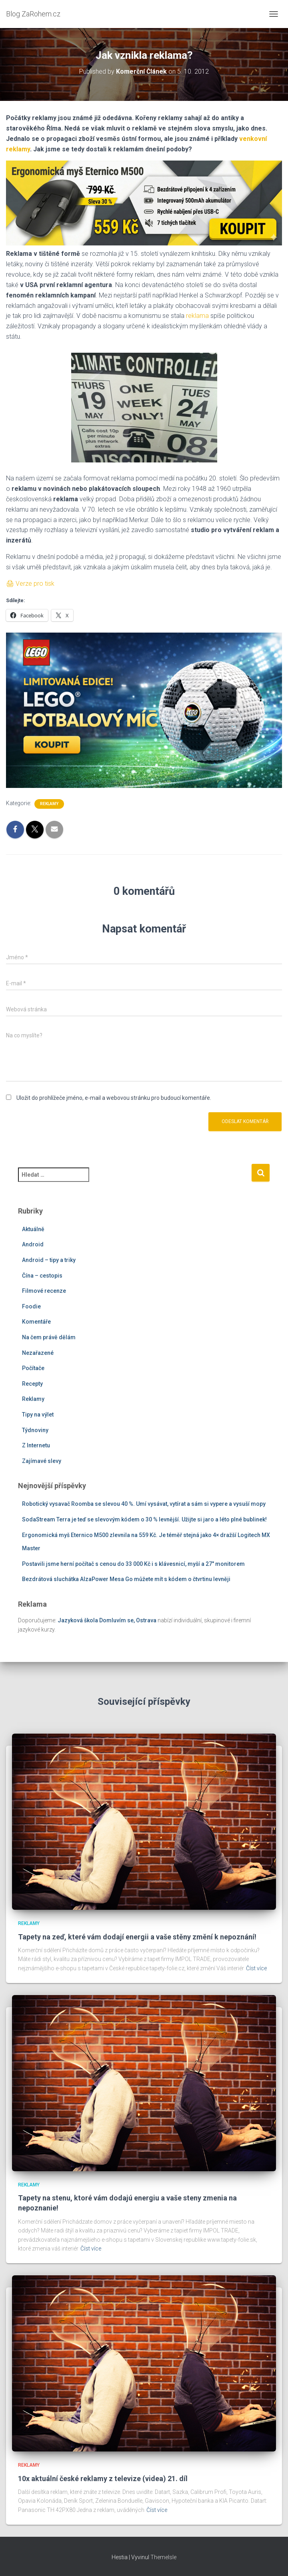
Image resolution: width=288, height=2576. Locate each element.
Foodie (31, 1306)
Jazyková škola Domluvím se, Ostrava (107, 1620)
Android (33, 1244)
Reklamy (49, 804)
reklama (197, 315)
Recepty (32, 1383)
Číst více (256, 1968)
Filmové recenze (44, 1291)
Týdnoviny (35, 1430)
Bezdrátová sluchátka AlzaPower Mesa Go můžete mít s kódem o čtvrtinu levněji (126, 1579)
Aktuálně (33, 1229)
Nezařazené (38, 1353)
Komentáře (36, 1321)
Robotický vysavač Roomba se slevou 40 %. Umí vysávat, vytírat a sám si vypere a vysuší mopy (144, 1504)
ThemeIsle (163, 2557)
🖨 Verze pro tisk (30, 583)
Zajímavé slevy (41, 1461)
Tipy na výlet (38, 1414)
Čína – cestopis (42, 1275)
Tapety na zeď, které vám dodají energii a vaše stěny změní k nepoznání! (137, 1937)
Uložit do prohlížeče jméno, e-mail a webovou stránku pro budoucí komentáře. (113, 1098)
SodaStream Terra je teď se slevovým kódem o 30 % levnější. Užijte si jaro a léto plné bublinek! (144, 1519)
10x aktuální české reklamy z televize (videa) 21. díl (103, 2478)
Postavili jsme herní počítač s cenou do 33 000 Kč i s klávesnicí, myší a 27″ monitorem (133, 1564)
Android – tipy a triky (49, 1260)
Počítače (33, 1368)
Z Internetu (36, 1445)
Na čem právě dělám (49, 1337)
